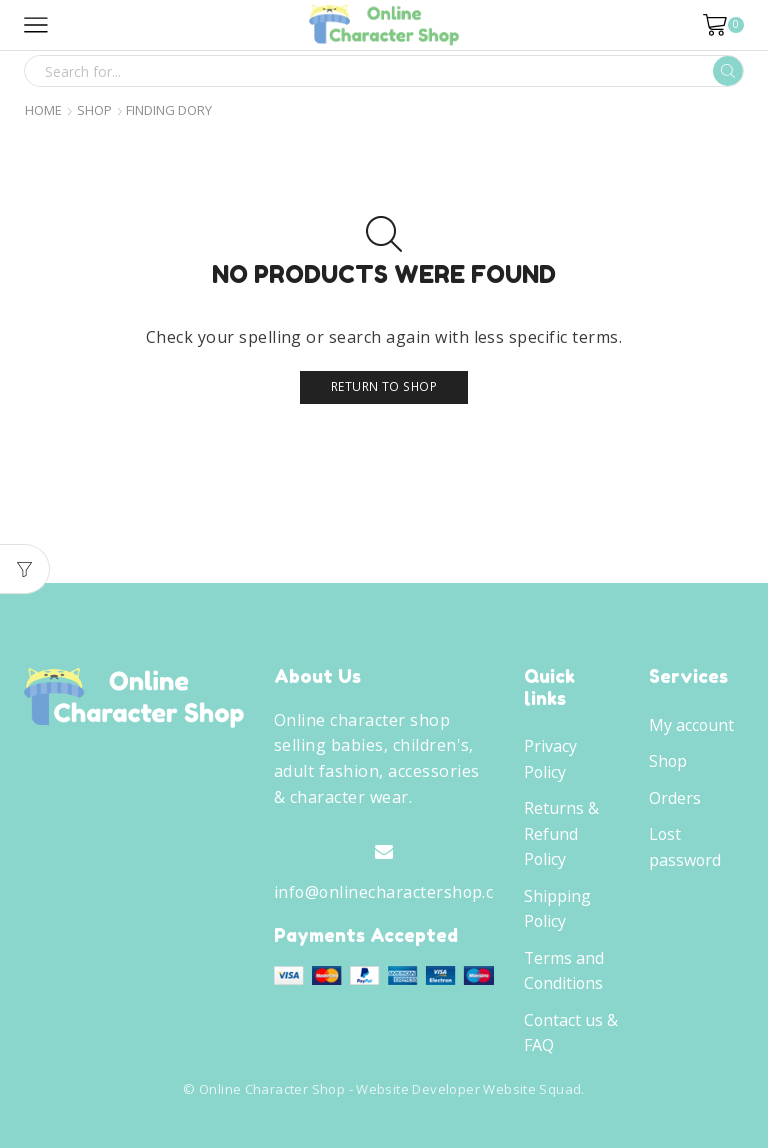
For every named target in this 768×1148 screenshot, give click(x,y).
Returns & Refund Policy (561, 833)
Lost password (685, 847)
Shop (94, 110)
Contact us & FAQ (571, 1033)
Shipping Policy (557, 909)
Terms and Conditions (564, 971)
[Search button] (728, 71)
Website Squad (532, 1089)
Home (43, 110)
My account (691, 725)
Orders (675, 798)
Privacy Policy (550, 759)
